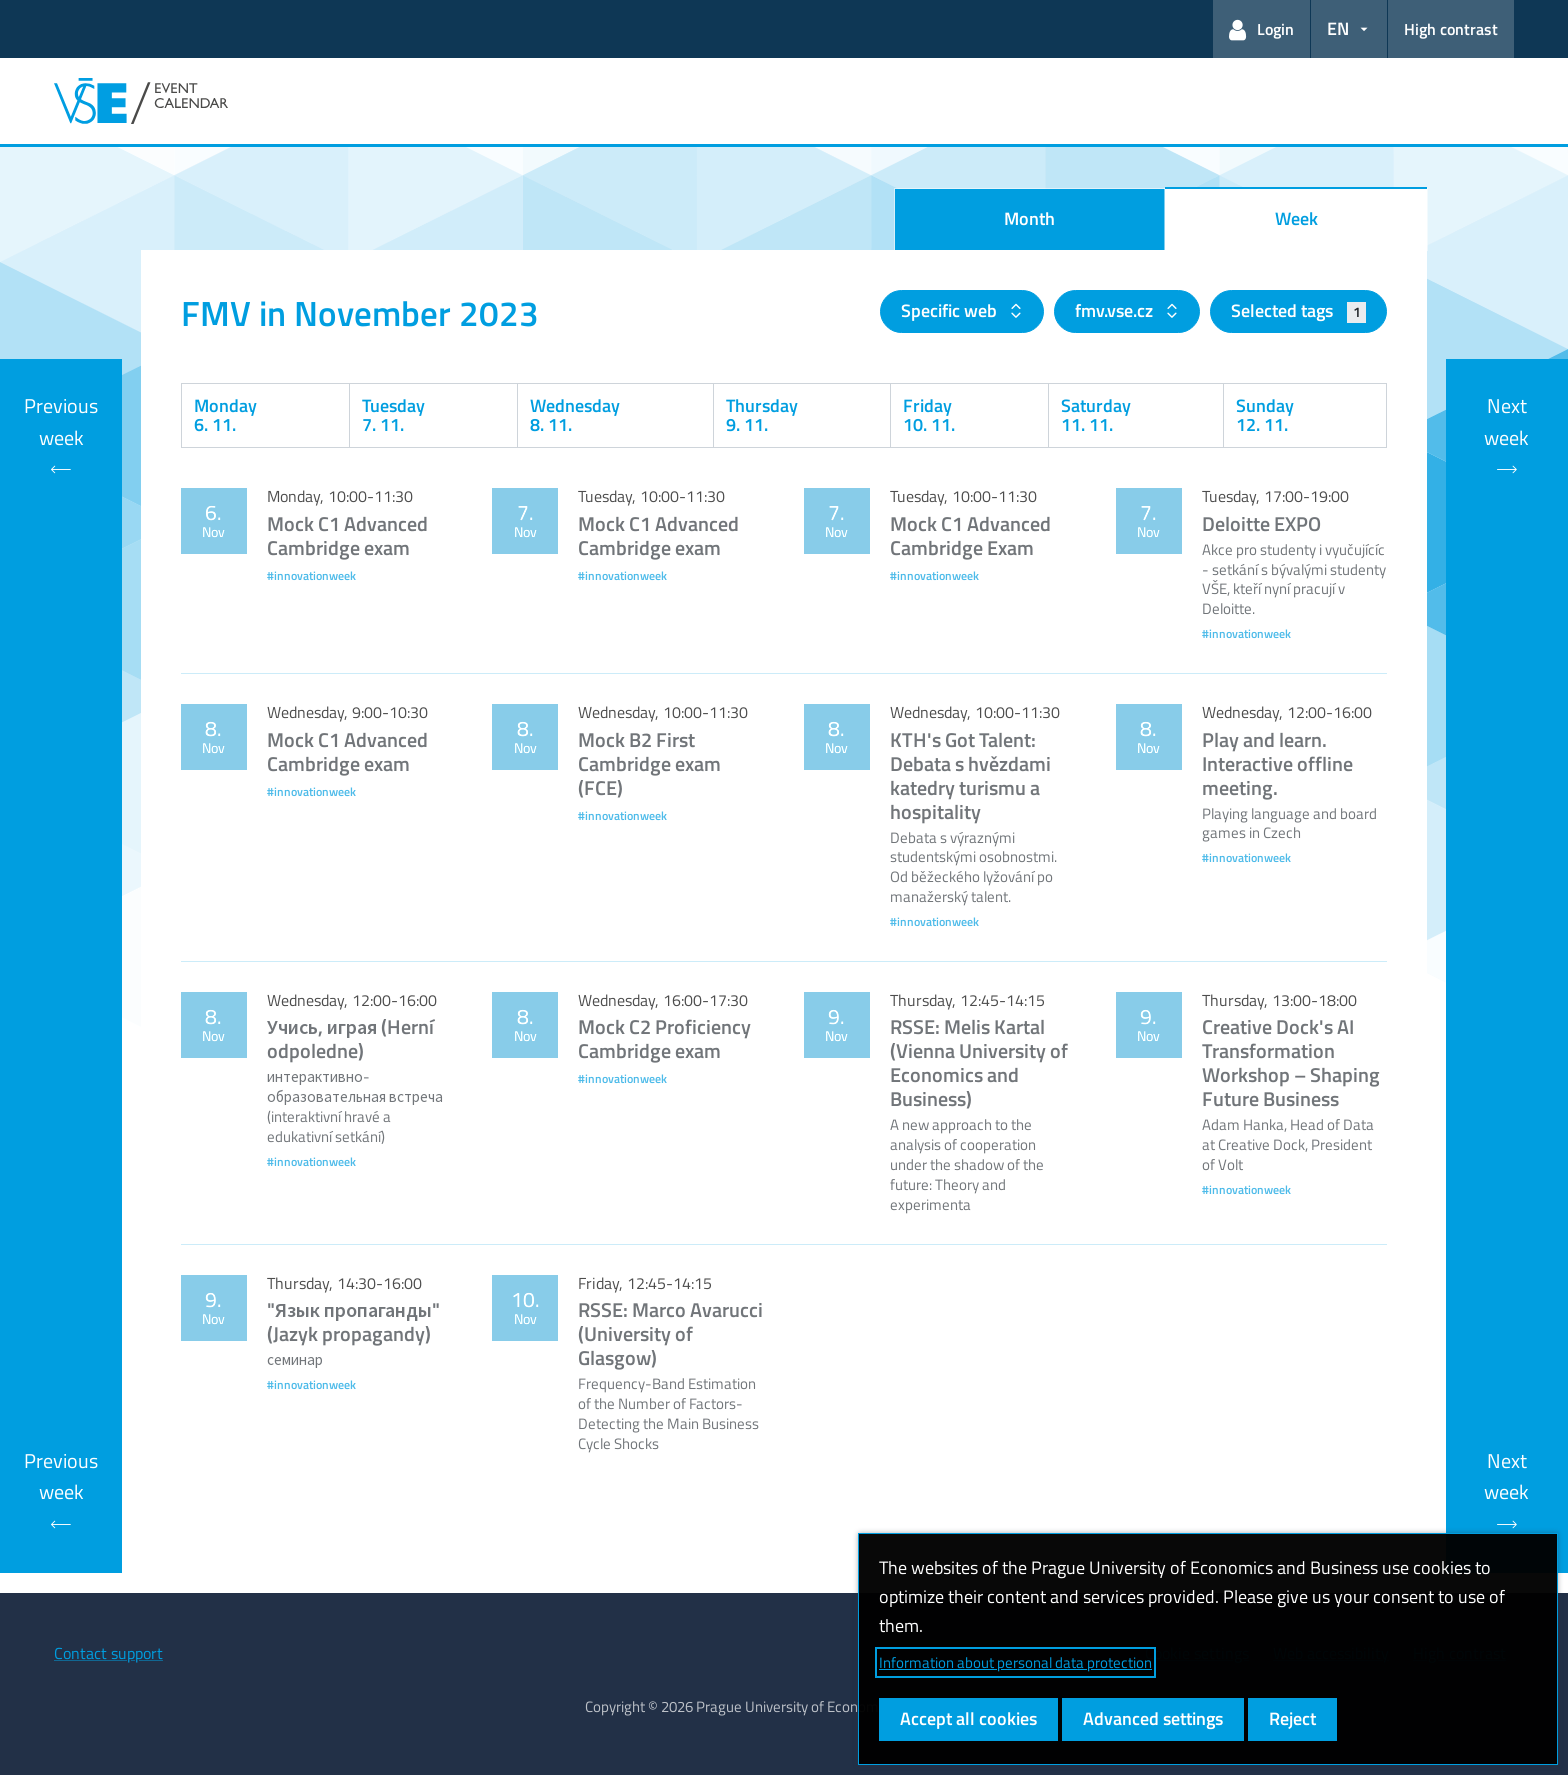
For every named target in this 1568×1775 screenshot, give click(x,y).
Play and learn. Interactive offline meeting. (1277, 763)
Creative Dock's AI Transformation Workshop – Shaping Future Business (1291, 1062)
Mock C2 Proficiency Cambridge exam (664, 1038)
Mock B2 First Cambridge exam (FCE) (649, 763)
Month (1029, 218)
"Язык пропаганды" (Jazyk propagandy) (353, 1321)
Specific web (951, 310)
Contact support (108, 1653)
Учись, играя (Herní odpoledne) (350, 1038)
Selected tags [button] (1298, 310)
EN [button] (1338, 28)
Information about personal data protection (1015, 1662)
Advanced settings (1153, 1718)
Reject (1292, 1718)
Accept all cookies (968, 1718)
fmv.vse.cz (1116, 310)
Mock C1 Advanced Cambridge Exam (970, 535)
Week (1296, 218)
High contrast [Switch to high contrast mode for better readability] (1451, 29)
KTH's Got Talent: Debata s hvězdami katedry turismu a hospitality (970, 775)
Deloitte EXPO (1261, 523)
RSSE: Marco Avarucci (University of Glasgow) (670, 1333)
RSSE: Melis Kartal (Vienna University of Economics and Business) (979, 1062)
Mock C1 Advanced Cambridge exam (347, 535)
